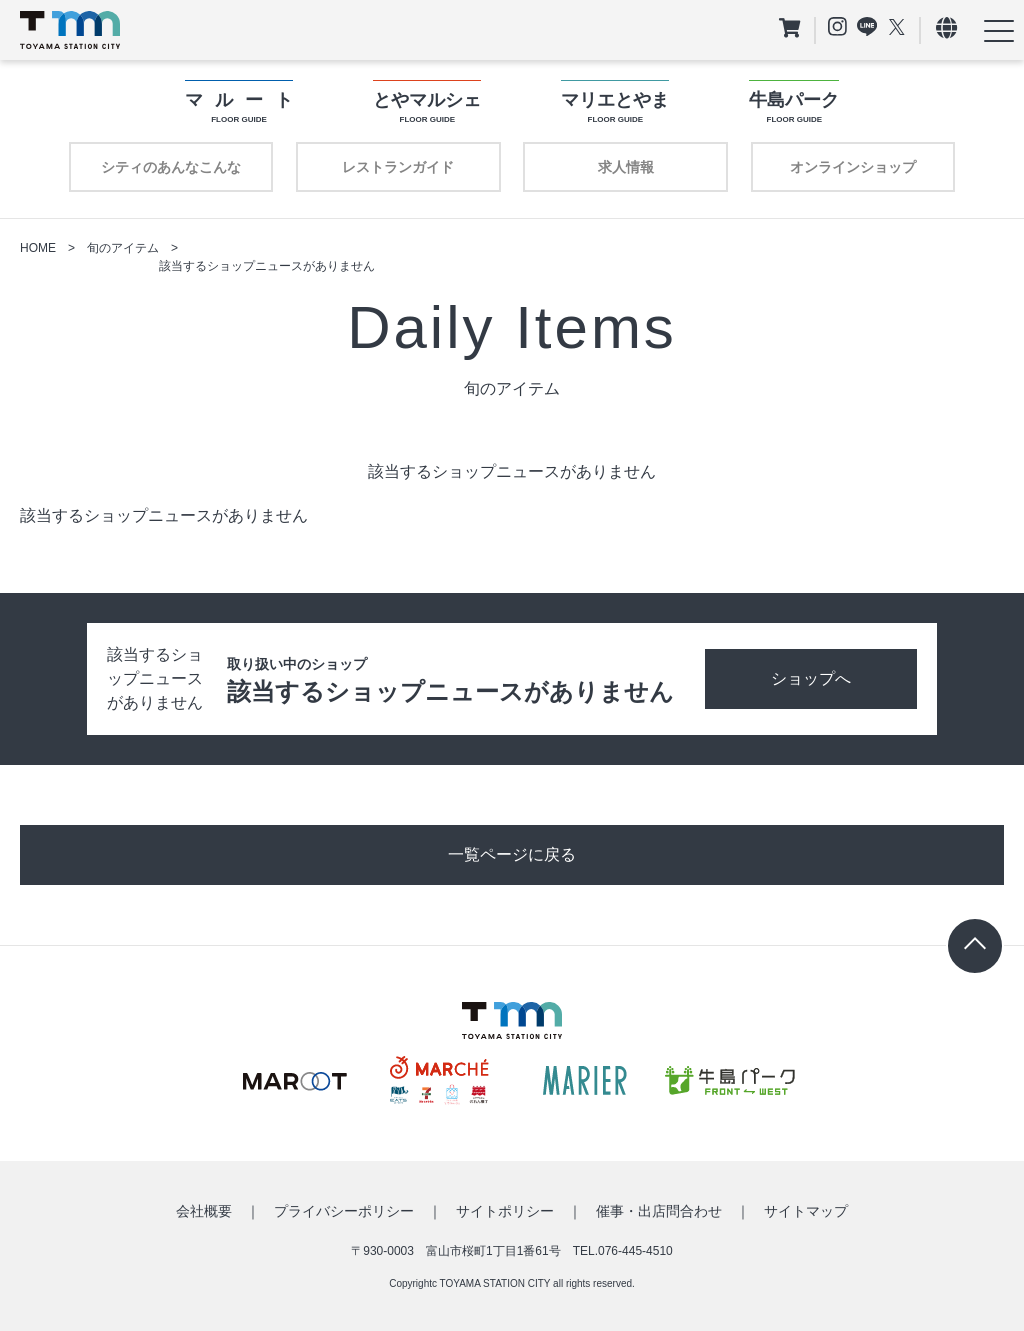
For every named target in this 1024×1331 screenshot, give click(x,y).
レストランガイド (398, 167)
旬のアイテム (123, 248)
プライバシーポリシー (344, 1211)
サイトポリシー (505, 1211)
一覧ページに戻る (512, 854)
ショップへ (811, 678)
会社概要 (204, 1211)
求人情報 (626, 167)
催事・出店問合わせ (659, 1211)
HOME (38, 248)
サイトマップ (806, 1211)
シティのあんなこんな (171, 167)
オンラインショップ (853, 167)
